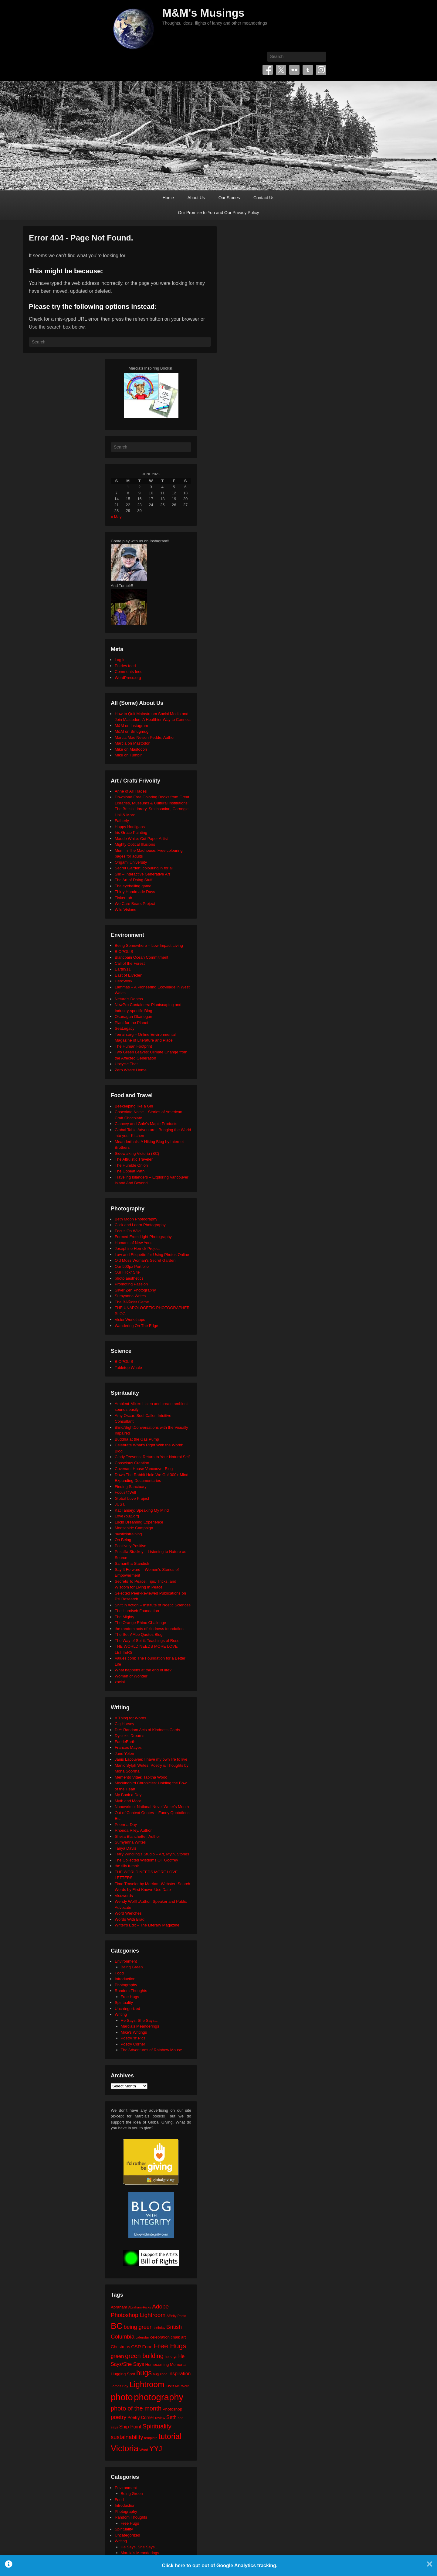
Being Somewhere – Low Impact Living (149, 945)
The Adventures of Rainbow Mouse (151, 2050)
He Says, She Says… (140, 2020)
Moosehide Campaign (134, 1528)
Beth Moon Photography (136, 1219)
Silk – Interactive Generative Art (142, 874)
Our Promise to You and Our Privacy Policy (218, 212)
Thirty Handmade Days (135, 891)
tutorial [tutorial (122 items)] (169, 2436)
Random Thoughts (131, 1990)
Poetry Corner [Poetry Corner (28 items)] (140, 2417)
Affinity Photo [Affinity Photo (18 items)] (176, 2316)
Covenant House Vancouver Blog (144, 1468)
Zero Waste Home (131, 1070)
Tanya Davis (125, 1848)
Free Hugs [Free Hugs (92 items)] (170, 2346)
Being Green (132, 1967)
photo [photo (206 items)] (122, 2397)
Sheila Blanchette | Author (137, 1836)
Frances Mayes (128, 1747)
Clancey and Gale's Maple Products (146, 1123)
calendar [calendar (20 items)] (142, 2337)
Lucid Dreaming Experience (139, 1522)
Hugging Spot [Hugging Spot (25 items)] (123, 2374)
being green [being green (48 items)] (138, 2327)
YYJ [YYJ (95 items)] (155, 2449)
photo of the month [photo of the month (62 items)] (136, 2408)
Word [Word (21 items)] (144, 2450)
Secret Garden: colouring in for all (144, 868)
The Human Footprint (133, 1046)
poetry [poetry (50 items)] (118, 2417)
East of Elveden (128, 975)
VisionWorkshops (130, 1319)
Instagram (321, 70)
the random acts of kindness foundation (149, 1628)
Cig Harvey (124, 1723)
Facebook (268, 70)
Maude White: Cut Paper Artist (141, 838)
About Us (196, 197)
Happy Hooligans (130, 826)
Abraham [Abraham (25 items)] (119, 2307)
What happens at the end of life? (143, 1670)
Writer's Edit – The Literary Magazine (147, 1925)
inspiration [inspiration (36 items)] (179, 2373)
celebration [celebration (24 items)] (160, 2337)
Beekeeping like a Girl (134, 1106)
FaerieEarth (125, 1741)
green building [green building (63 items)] (144, 2356)
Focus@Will (125, 1492)
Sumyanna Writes (130, 1296)
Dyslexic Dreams (129, 1735)
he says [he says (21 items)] (171, 2357)
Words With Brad (129, 1919)
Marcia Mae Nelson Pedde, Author (145, 737)
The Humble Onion (131, 1165)
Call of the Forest (130, 963)
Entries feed (125, 666)
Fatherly (122, 820)
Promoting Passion (131, 1284)
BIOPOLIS (124, 951)
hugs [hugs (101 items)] (144, 2373)
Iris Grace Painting (131, 832)
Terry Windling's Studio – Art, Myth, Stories (152, 1854)
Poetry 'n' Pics (133, 2038)
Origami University (131, 862)
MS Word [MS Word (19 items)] (182, 2386)
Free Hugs (130, 1996)
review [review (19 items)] (160, 2418)
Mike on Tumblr (128, 755)
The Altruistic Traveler (134, 1159)
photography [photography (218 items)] (158, 2397)
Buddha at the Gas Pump (137, 1439)
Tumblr (308, 70)
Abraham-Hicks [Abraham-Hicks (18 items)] (139, 2307)
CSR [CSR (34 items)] (136, 2346)
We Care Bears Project (135, 903)
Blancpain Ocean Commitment (141, 957)
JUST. (120, 1504)
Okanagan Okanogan (133, 1016)
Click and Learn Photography (140, 1225)
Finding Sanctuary (131, 1486)
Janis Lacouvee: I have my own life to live (151, 1759)
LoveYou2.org (127, 1516)
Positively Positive (130, 1546)
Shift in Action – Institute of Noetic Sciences (153, 1605)
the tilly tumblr (127, 1866)
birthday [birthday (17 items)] (159, 2327)
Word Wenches (128, 1913)
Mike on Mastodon (131, 749)
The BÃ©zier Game (132, 1302)
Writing (121, 2014)
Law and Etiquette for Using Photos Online (152, 1254)
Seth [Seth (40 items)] (171, 2417)
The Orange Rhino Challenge (140, 1622)
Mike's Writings (134, 2032)
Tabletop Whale (128, 1367)
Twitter (281, 70)
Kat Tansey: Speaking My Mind (142, 1510)
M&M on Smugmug (131, 731)
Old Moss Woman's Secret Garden (145, 1260)
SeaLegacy (124, 1028)
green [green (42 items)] (117, 2356)
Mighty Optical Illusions (135, 844)
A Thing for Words (130, 1718)
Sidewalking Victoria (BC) (137, 1153)
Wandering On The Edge (136, 1325)
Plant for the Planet (131, 1022)
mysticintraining (128, 1534)
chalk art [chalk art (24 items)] (178, 2337)
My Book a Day (128, 1795)
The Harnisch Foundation (137, 1611)
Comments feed (129, 671)
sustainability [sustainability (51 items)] (127, 2437)
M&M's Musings (203, 13)
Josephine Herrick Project (137, 1248)
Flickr (294, 70)
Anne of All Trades (131, 791)
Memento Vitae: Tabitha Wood (141, 1777)
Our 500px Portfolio (132, 1266)
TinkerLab (123, 898)
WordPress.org (128, 677)
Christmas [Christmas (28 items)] (120, 2346)
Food (119, 1973)
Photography (126, 1985)
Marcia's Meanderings (140, 2026)
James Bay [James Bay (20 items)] (119, 2386)
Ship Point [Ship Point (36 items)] (130, 2426)
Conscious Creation (132, 1463)
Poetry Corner (133, 2044)
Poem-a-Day (126, 1824)
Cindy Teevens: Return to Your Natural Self (152, 1457)
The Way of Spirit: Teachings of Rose (147, 1640)
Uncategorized (127, 2008)
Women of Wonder (131, 1676)
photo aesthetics (129, 1278)
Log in (120, 659)
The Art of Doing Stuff (133, 880)
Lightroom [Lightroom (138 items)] (146, 2384)
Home (168, 197)
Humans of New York (133, 1242)
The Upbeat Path (129, 1171)
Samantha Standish (132, 1563)
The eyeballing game (133, 886)
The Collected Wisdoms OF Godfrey (146, 1860)
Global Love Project (132, 1498)
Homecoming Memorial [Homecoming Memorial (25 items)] (165, 2364)
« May (116, 516)
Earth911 (123, 969)
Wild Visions (125, 909)
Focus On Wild (128, 1231)
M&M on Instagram (131, 725)
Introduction (125, 1979)
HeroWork (123, 981)
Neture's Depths (129, 999)
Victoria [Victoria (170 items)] (124, 2448)
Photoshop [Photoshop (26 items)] (172, 2409)
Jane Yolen (124, 1753)
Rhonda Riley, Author (133, 1830)
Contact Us (263, 197)
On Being (123, 1539)
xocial (120, 1682)
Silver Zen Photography (135, 1290)
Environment (126, 1961)
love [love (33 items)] (169, 2385)
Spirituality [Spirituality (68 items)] (156, 2426)
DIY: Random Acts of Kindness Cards (147, 1730)
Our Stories (229, 197)
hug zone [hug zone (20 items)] (160, 2374)
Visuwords (124, 1895)
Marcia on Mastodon (133, 743)
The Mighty (124, 1617)
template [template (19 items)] (151, 2438)
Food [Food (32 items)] (147, 2346)
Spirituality (124, 2002)
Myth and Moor (128, 1801)
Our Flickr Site (127, 1272)
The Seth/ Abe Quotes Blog (139, 1634)
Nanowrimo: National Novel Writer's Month (152, 1806)
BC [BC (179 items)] (117, 2326)
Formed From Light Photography (143, 1236)
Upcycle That (126, 1064)
